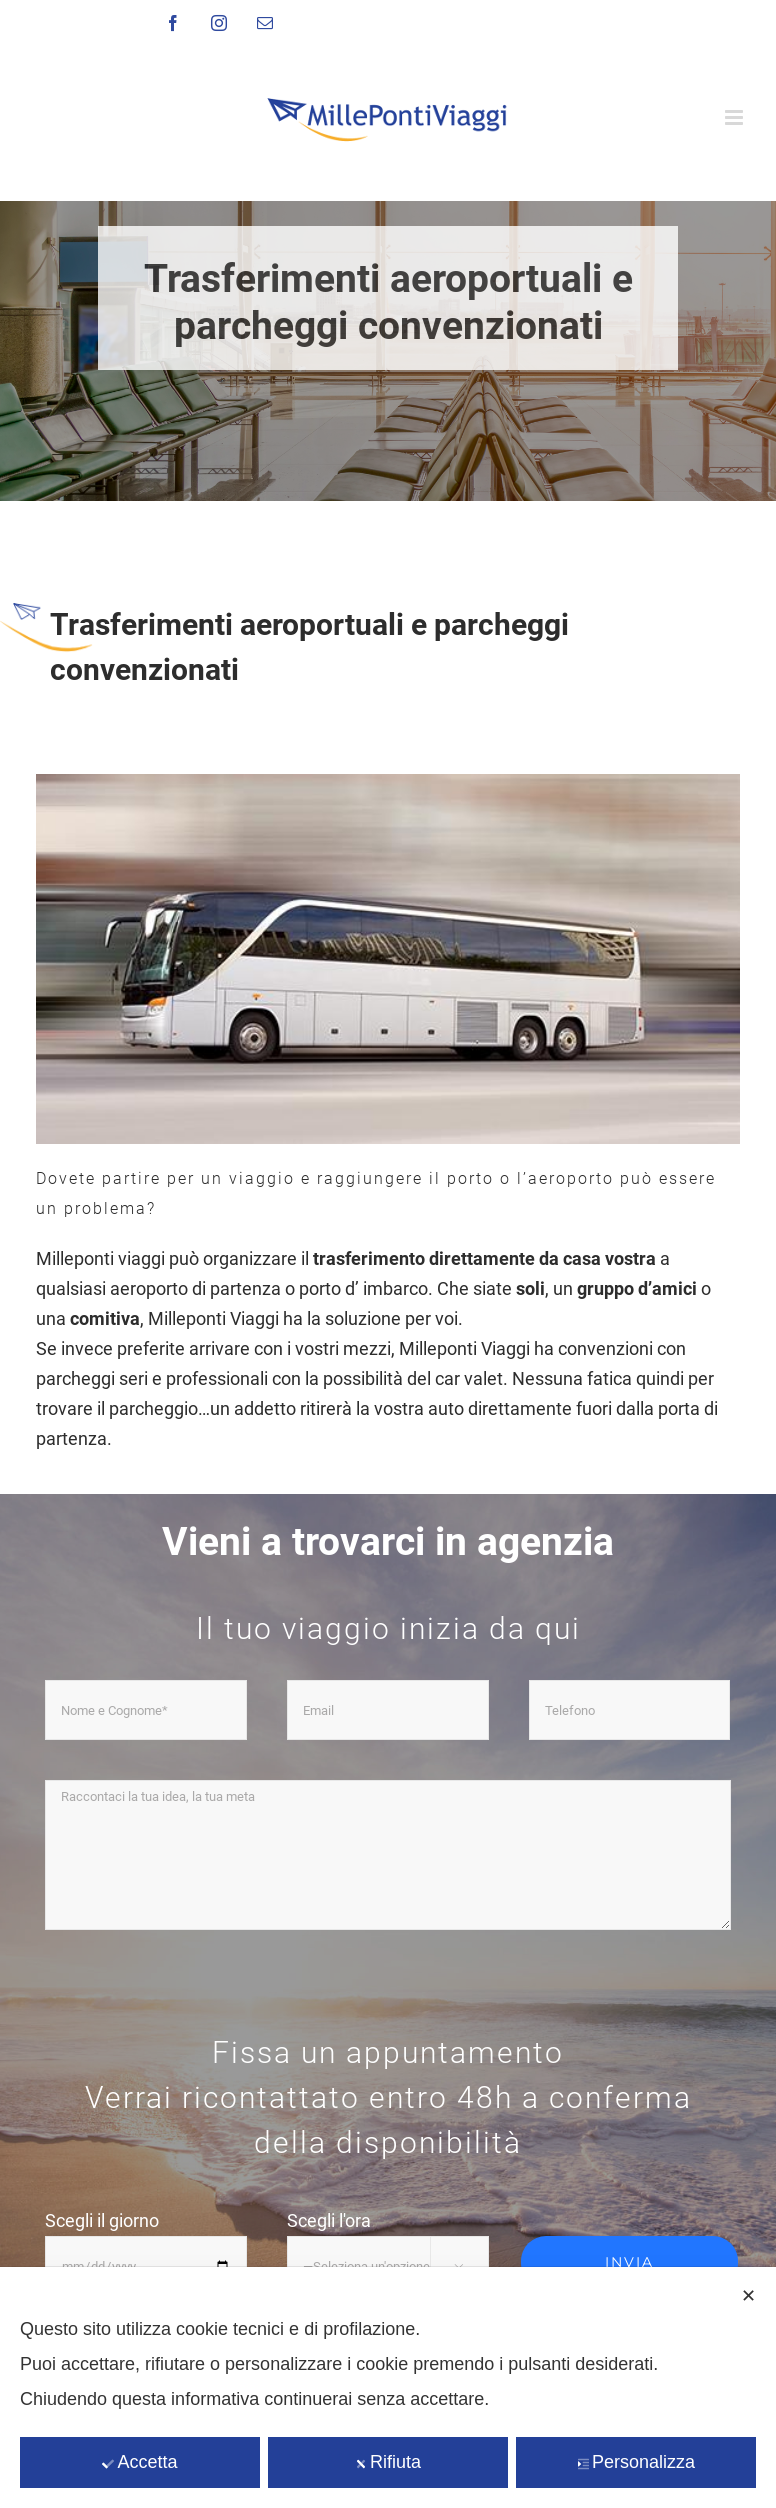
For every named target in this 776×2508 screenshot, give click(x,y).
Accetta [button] (139, 2462)
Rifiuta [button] (388, 2462)
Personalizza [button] (636, 2462)
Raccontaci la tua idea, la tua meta (388, 1855)
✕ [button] (748, 2296)
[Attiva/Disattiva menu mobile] (735, 117)
